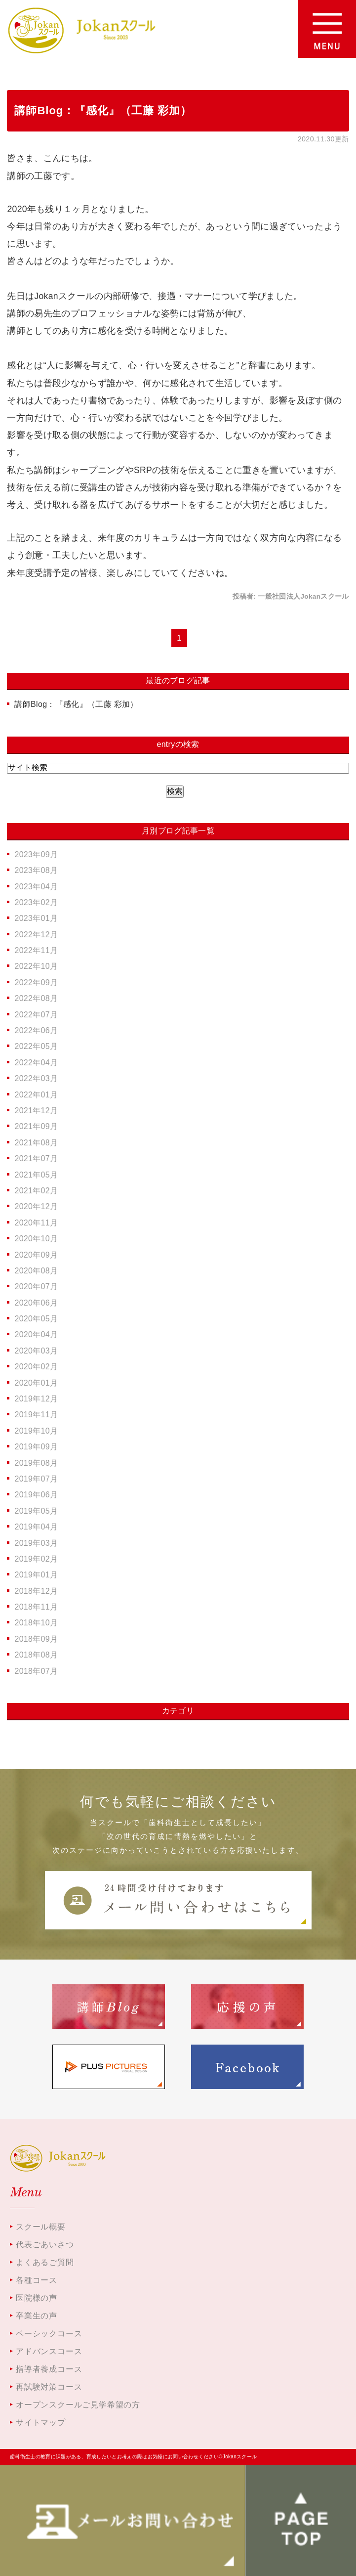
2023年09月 (36, 854)
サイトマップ (41, 2422)
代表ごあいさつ (45, 2244)
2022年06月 (36, 1030)
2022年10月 (36, 966)
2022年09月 (36, 982)
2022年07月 (36, 1014)
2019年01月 (36, 1575)
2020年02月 (36, 1366)
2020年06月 (36, 1303)
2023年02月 (36, 902)
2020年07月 (36, 1286)
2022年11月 (36, 950)
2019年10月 (36, 1431)
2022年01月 (36, 1095)
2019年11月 (36, 1414)
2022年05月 (36, 1046)
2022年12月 (36, 934)
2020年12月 (36, 1206)
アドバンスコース (49, 2351)
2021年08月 (36, 1142)
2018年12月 (36, 1591)
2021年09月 (36, 1126)
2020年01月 (36, 1383)
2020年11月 (36, 1223)
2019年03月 (36, 1543)
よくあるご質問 (45, 2262)
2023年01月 (36, 918)
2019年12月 (36, 1399)
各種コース (36, 2280)
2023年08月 (36, 870)
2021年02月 (36, 1190)
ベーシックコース (49, 2333)
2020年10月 (36, 1238)
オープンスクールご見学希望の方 (78, 2405)
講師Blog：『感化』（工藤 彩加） (103, 110)
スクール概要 (41, 2227)
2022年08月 (36, 998)
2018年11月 (36, 1607)
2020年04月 (36, 1334)
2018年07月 (36, 1671)
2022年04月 (36, 1062)
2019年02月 (36, 1559)
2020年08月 (36, 1270)
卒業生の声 (36, 2316)
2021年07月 (36, 1158)
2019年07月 (36, 1479)
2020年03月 (36, 1351)
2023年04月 (36, 886)
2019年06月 (36, 1494)
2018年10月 (36, 1622)
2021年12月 (36, 1110)
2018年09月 (36, 1639)
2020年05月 (36, 1318)
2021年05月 (36, 1175)
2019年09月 (36, 1446)
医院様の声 (36, 2298)
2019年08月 (36, 1463)
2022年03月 (36, 1078)
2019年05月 (36, 1511)
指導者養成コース (49, 2369)
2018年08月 (36, 1655)
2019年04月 (36, 1527)
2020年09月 (36, 1255)
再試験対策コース (49, 2387)
